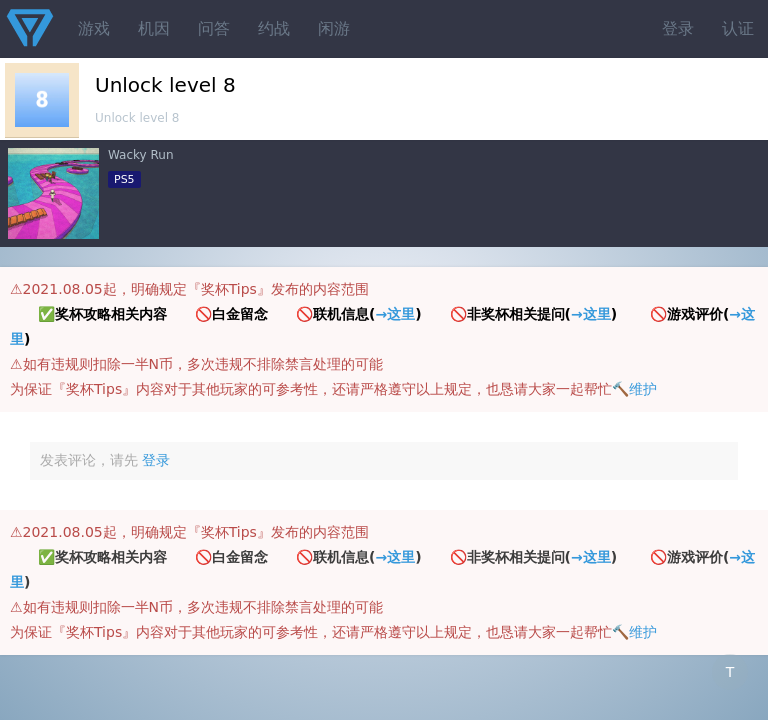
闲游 (334, 28)
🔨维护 (634, 389)
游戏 (94, 28)
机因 (154, 28)
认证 (738, 28)
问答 (214, 28)
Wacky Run (141, 155)
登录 (678, 28)
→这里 (395, 314)
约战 (274, 28)
